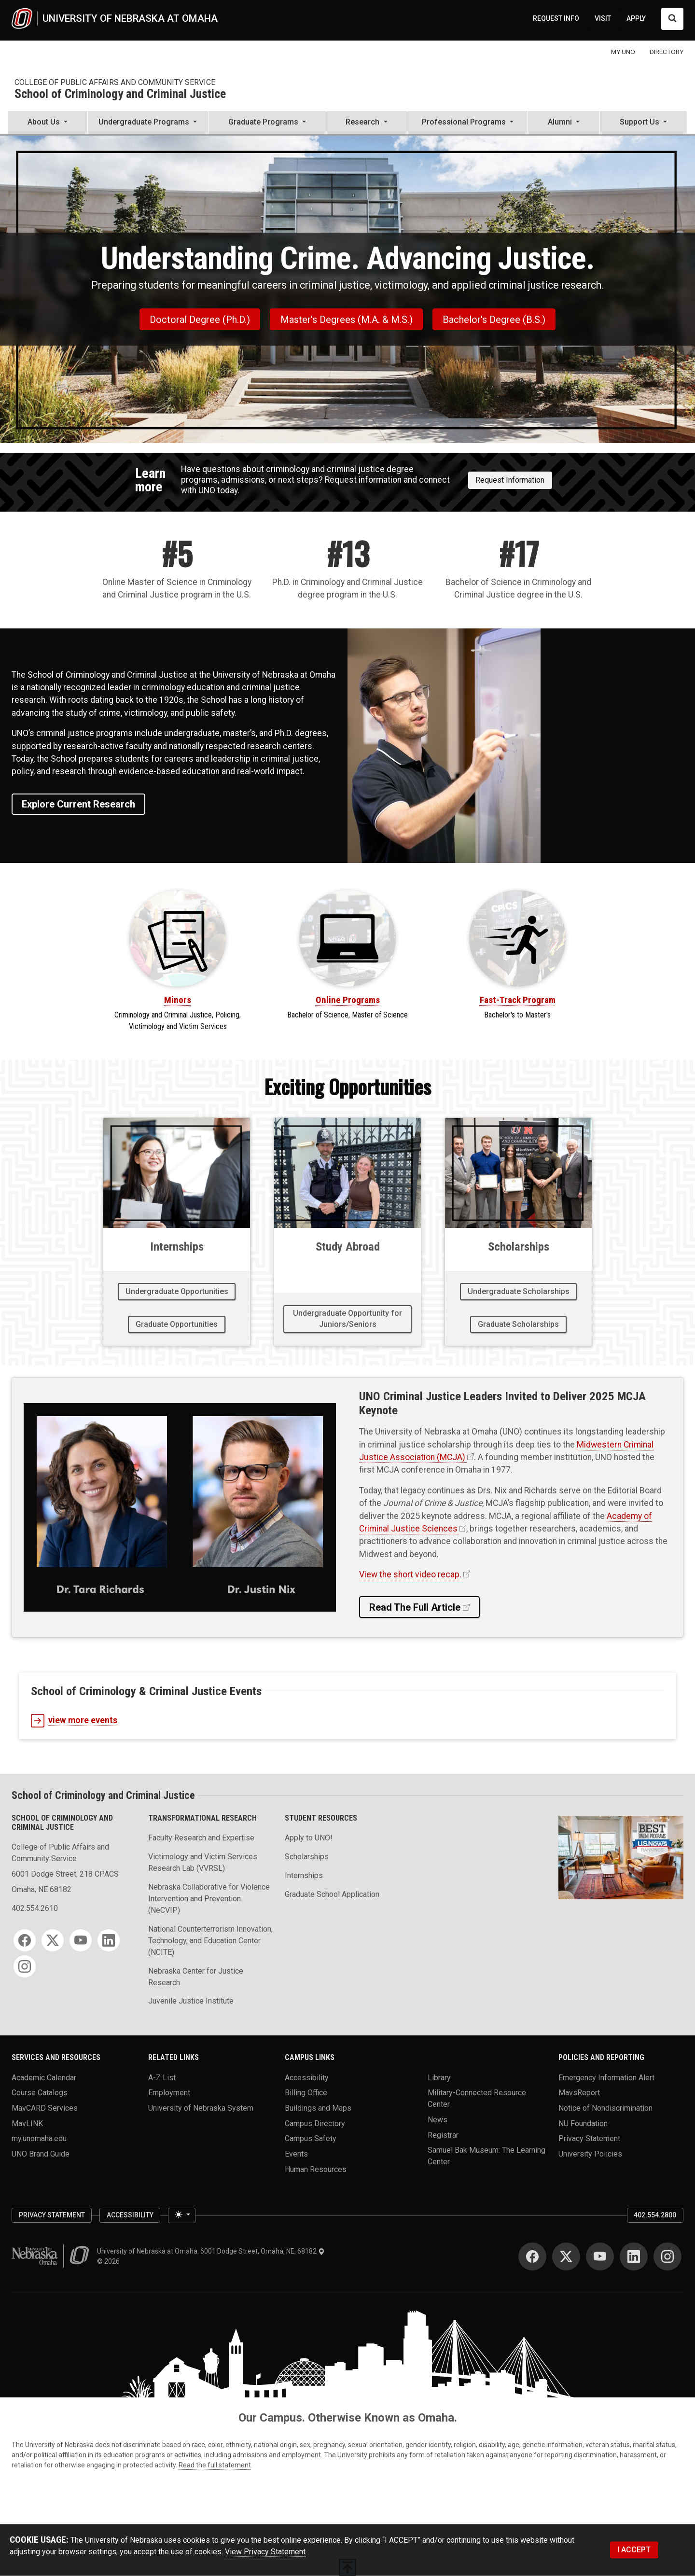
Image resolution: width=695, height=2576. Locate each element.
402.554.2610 (35, 1908)
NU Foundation (583, 2123)
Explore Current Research (78, 804)
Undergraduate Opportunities (176, 1291)
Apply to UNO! (309, 1837)
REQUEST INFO (556, 18)
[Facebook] (25, 1940)
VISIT (603, 18)
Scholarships (307, 1856)
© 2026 (110, 2261)
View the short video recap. (410, 1574)
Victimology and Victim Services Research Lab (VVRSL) (202, 1862)
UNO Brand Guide (41, 2153)
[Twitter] (53, 1940)
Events (296, 2153)
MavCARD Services (45, 2107)
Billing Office (306, 2092)
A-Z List (162, 2077)
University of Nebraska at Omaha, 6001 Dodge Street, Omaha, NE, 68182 (211, 2251)
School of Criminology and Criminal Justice (120, 94)
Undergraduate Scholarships (519, 1291)
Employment (169, 2092)
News (437, 2119)
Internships (304, 1875)
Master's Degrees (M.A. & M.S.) (346, 319)
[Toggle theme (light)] (181, 2215)
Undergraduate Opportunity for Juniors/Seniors (347, 1318)
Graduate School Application (332, 1894)
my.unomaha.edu (39, 2138)
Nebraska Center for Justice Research (195, 1976)
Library (439, 2077)
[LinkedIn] (108, 1940)
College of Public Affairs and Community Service (114, 82)
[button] (47, 123)
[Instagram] (25, 1966)
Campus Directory (315, 2123)
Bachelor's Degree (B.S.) (494, 319)
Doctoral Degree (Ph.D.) (200, 319)
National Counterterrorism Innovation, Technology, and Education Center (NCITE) (210, 1940)
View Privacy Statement (265, 2551)
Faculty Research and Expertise (201, 1837)
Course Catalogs (40, 2092)
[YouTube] (81, 1940)
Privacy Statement (589, 2138)
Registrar (443, 2134)
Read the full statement (215, 2465)
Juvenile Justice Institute (191, 2000)
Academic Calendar (44, 2077)
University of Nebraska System (200, 2107)
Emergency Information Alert (606, 2077)
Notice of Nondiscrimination (605, 2107)
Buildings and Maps (318, 2107)
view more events (74, 1720)
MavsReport (579, 2092)
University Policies (590, 2153)
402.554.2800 (655, 2215)
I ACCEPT (634, 2549)
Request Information (509, 480)
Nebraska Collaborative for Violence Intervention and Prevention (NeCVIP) (209, 1898)
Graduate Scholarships (518, 1324)
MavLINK (27, 2123)
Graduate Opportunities (177, 1324)
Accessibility (307, 2077)
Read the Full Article (414, 1607)
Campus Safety (310, 2138)
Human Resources (316, 2168)
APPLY (636, 18)
